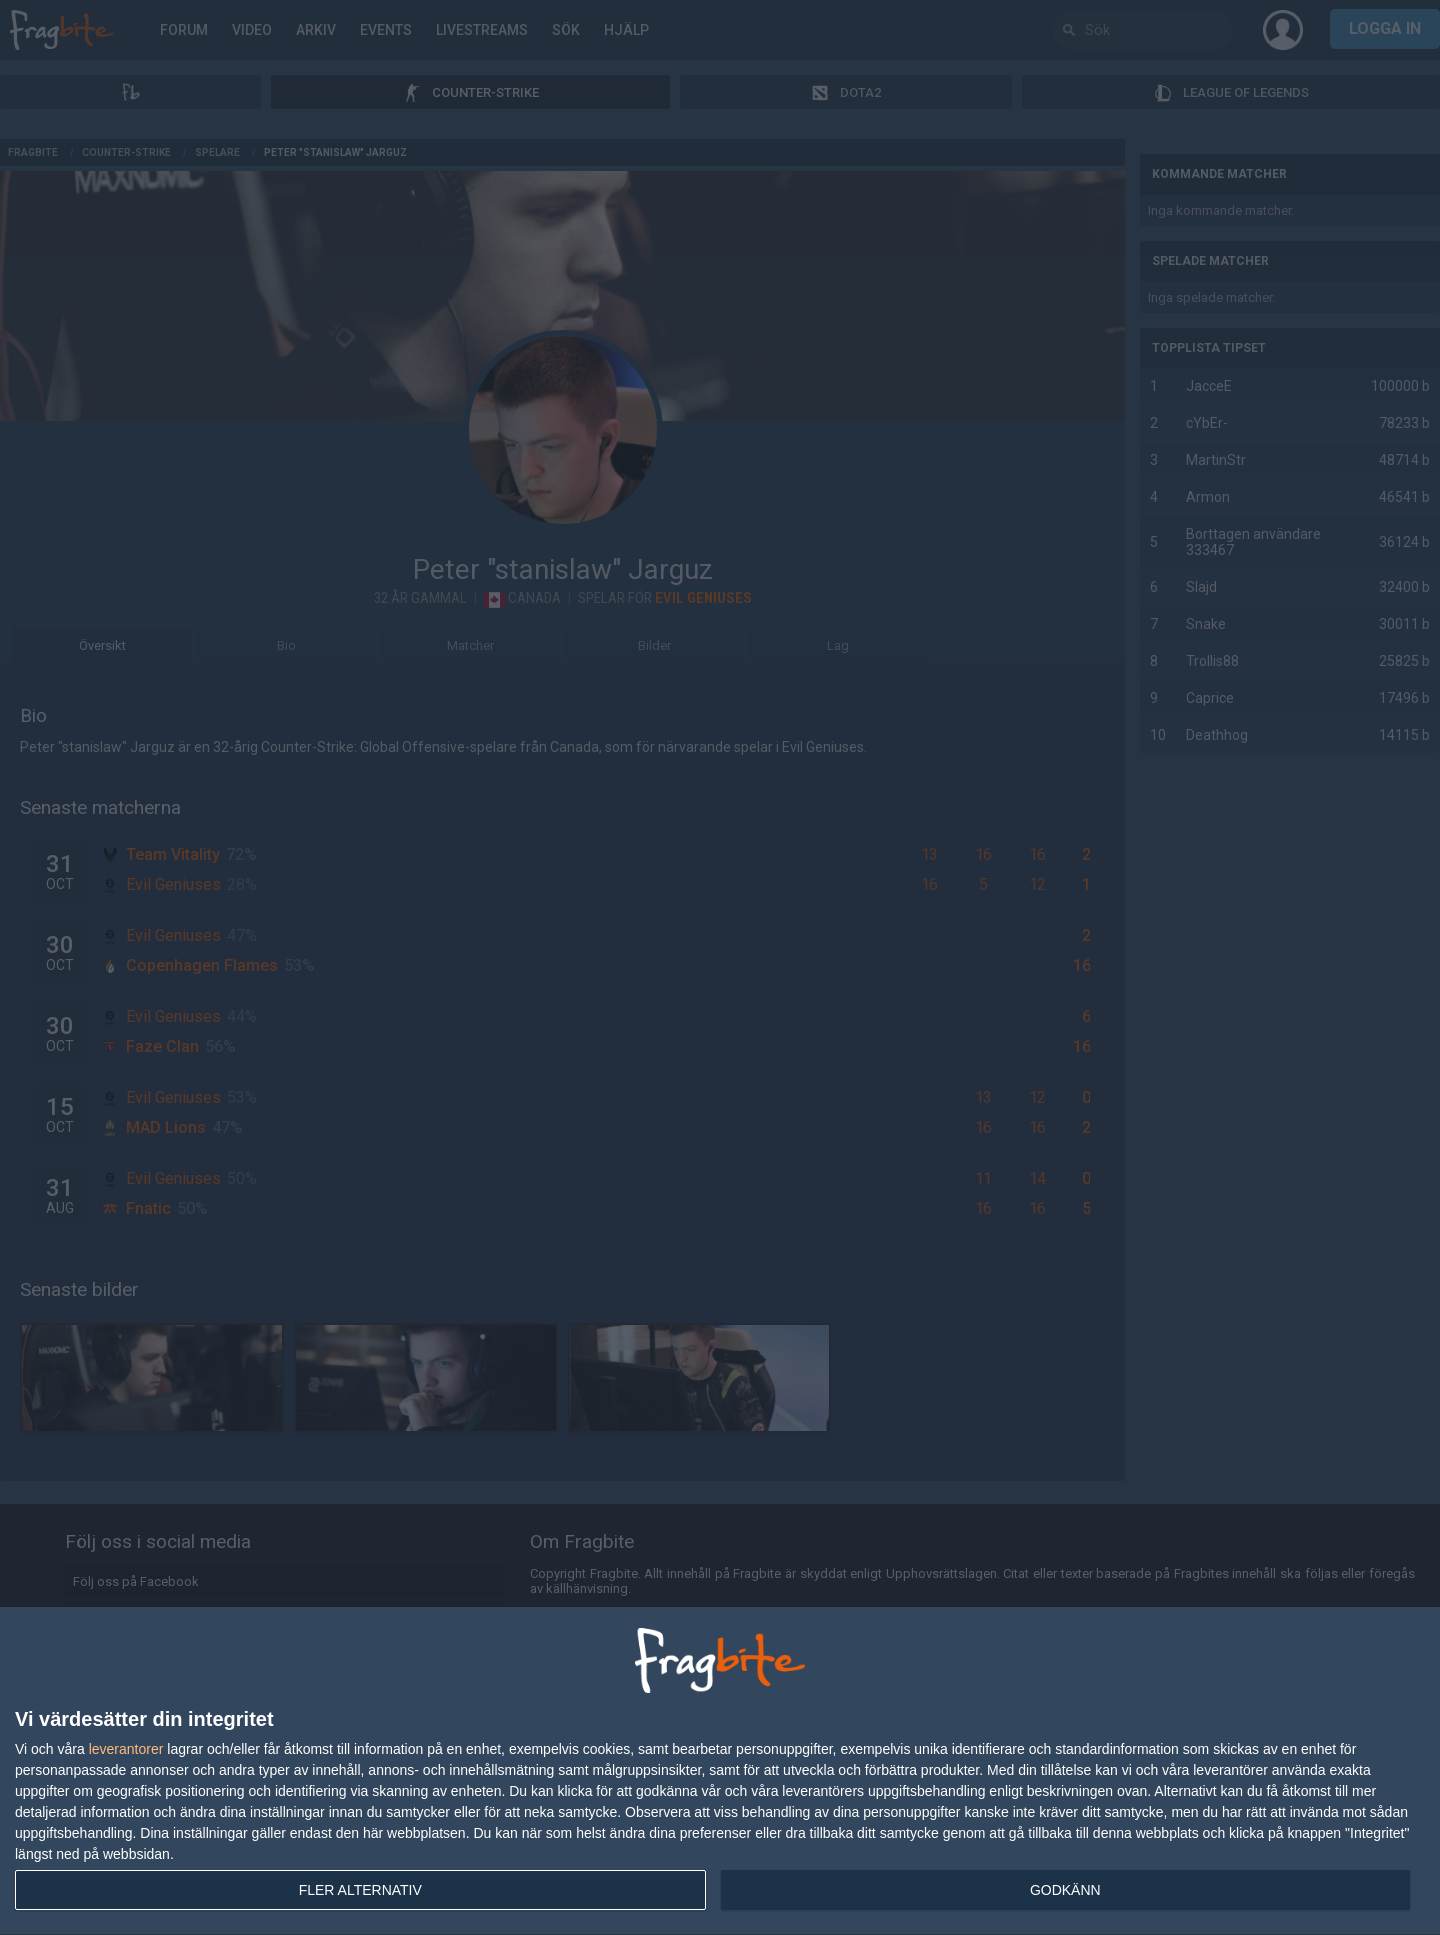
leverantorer (126, 1749)
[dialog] (720, 1771)
